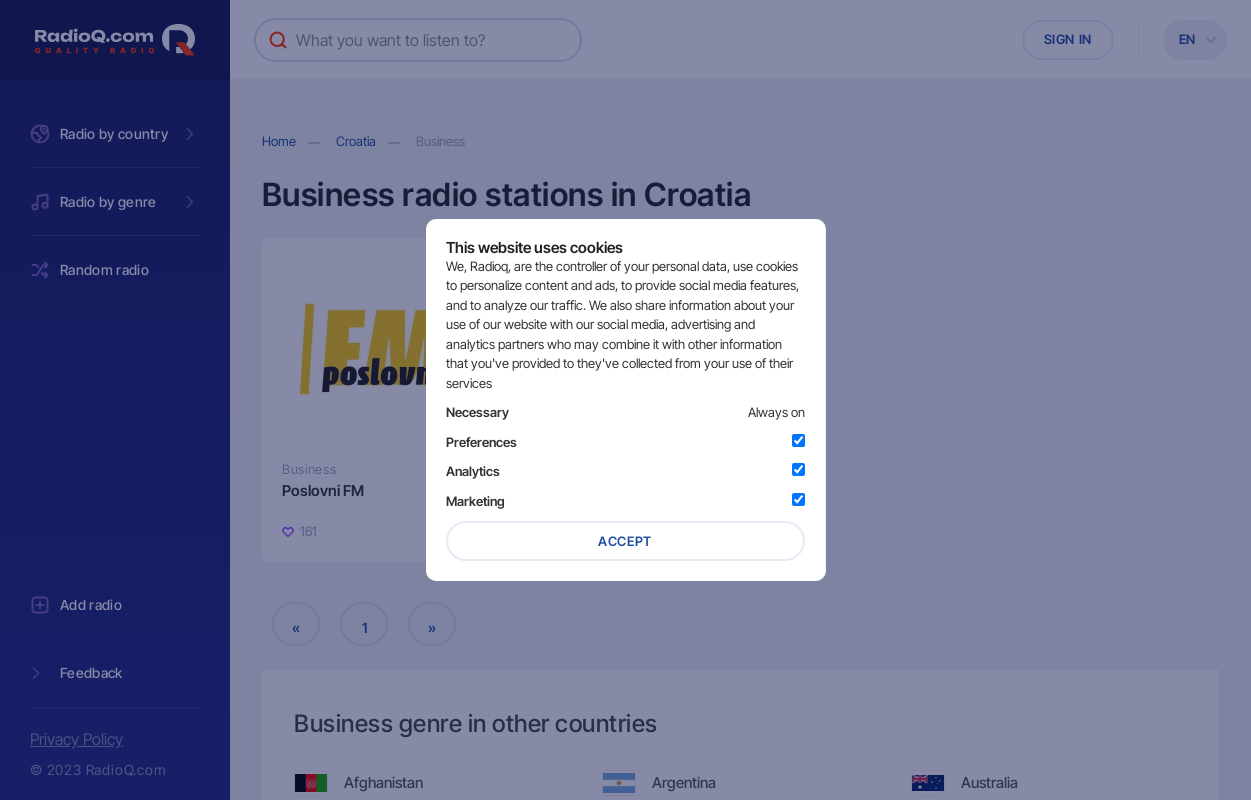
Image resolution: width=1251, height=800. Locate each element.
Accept (625, 541)
